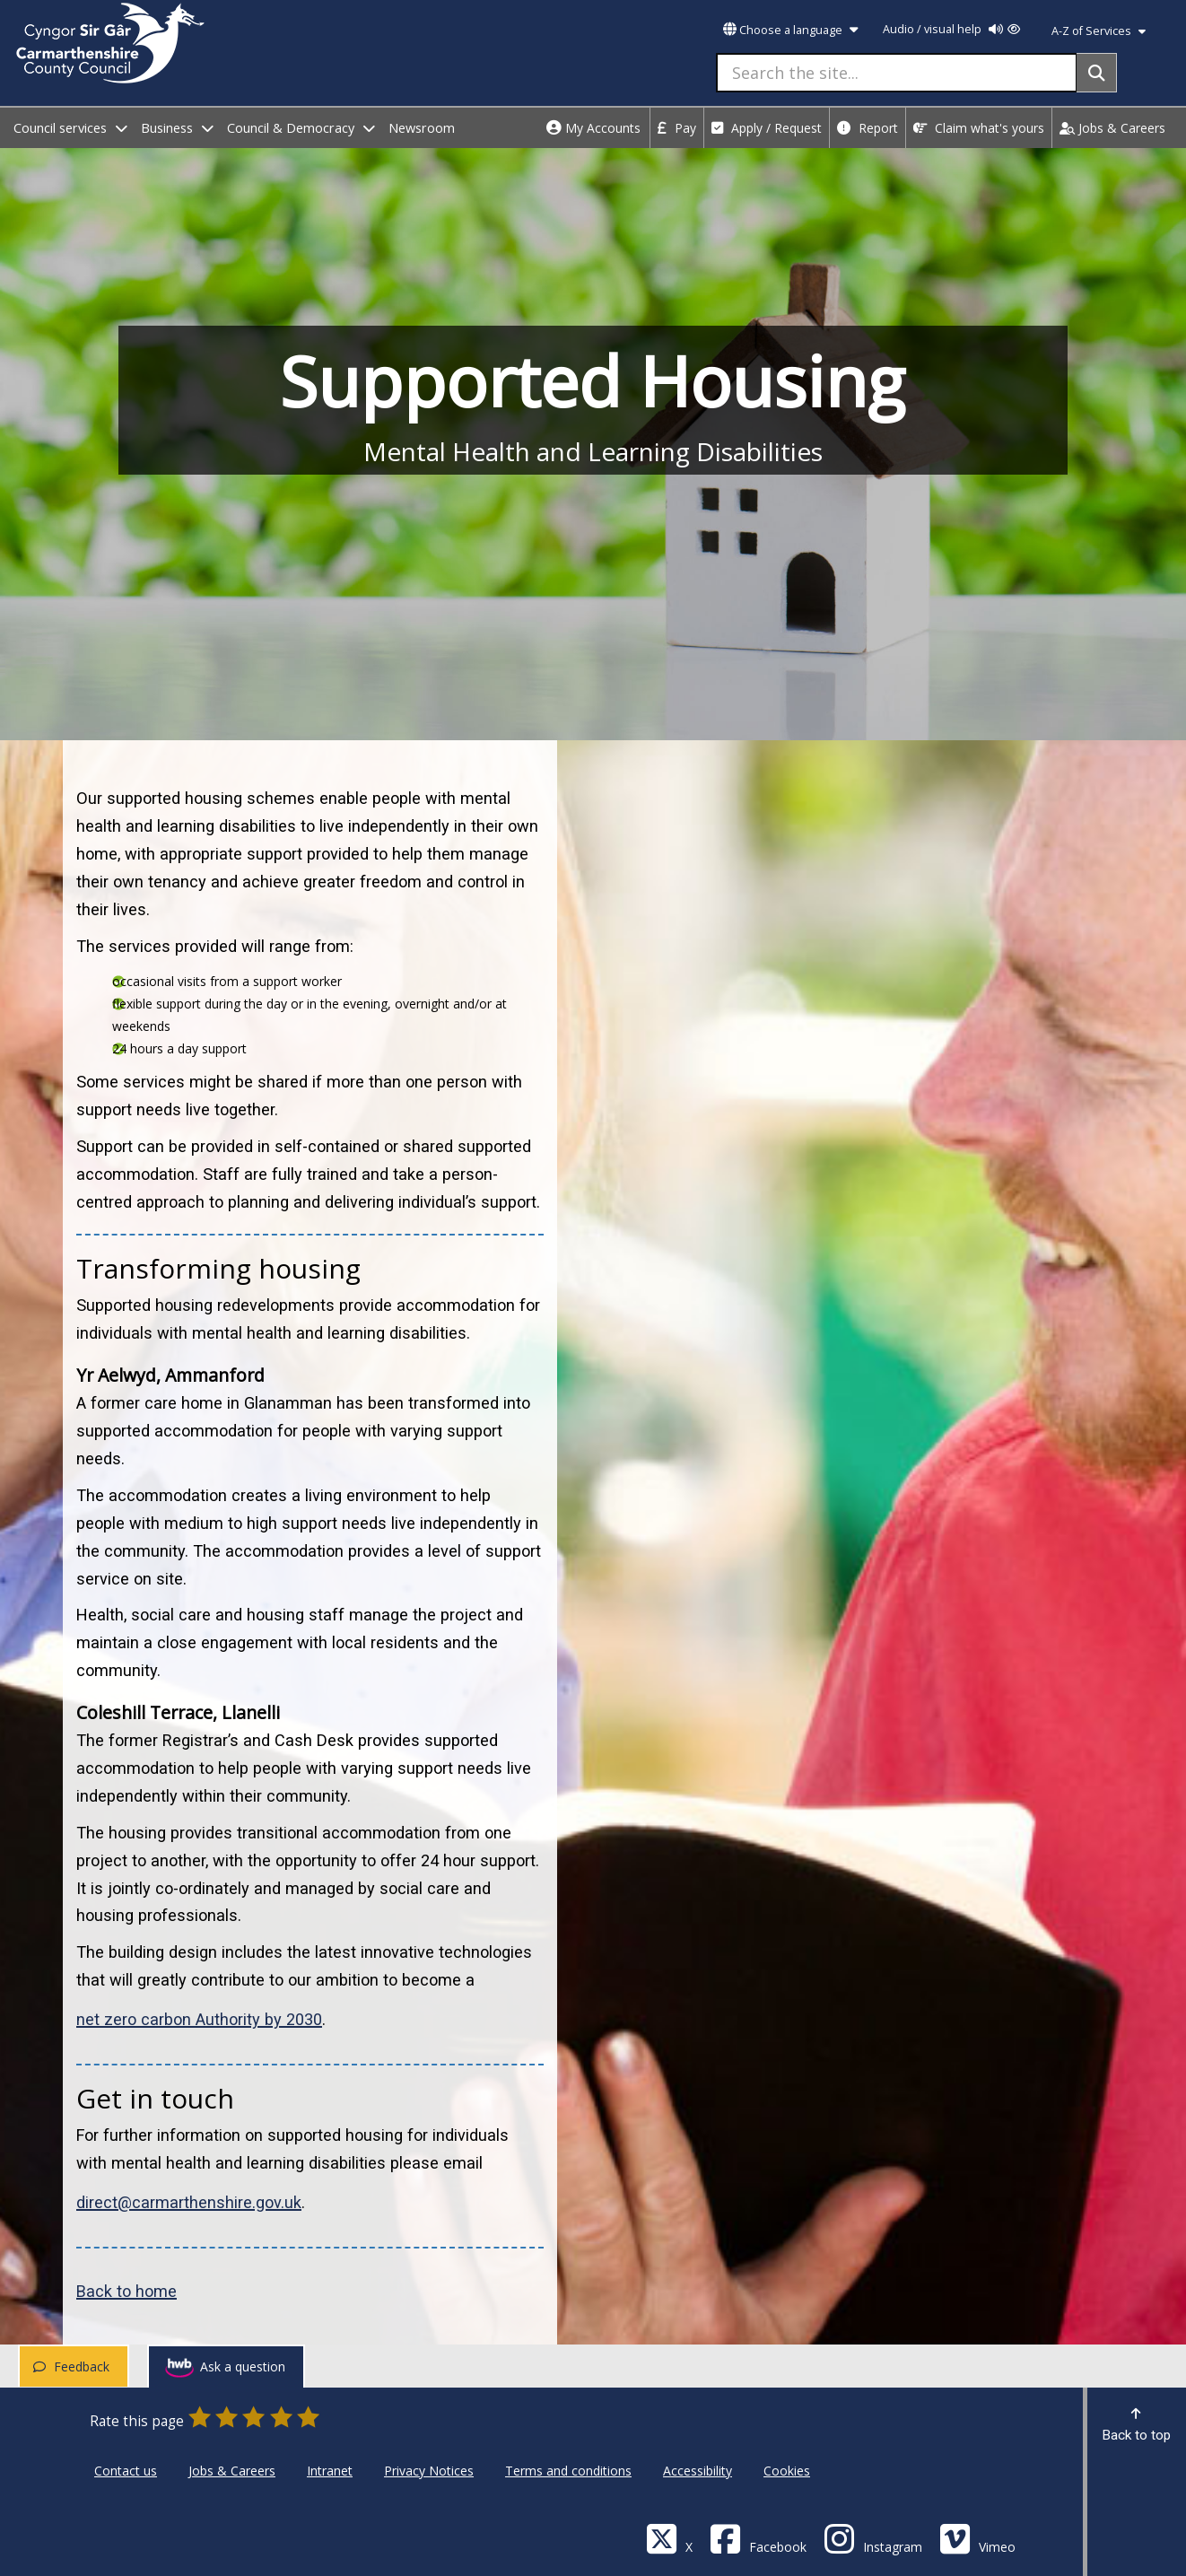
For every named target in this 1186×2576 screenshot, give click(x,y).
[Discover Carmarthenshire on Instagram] (873, 2538)
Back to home (126, 2291)
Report (867, 127)
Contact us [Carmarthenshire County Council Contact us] (125, 2470)
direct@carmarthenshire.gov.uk (188, 2202)
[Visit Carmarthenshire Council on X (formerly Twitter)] (669, 2538)
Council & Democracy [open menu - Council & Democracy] (301, 127)
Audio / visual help (951, 29)
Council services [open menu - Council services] (70, 127)
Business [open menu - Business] (177, 127)
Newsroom (421, 127)
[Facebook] (758, 2538)
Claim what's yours (978, 127)
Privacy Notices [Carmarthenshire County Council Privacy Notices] (429, 2470)
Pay (677, 127)
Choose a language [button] (790, 30)
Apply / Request (766, 127)
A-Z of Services (1098, 31)
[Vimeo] (977, 2538)
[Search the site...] (896, 72)
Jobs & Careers (1112, 127)
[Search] (1097, 72)
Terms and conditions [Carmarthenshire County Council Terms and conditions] (568, 2470)
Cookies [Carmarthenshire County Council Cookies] (786, 2470)
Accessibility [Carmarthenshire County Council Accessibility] (697, 2470)
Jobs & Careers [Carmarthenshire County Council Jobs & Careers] (231, 2470)
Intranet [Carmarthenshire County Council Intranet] (330, 2470)
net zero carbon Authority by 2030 (199, 2019)
